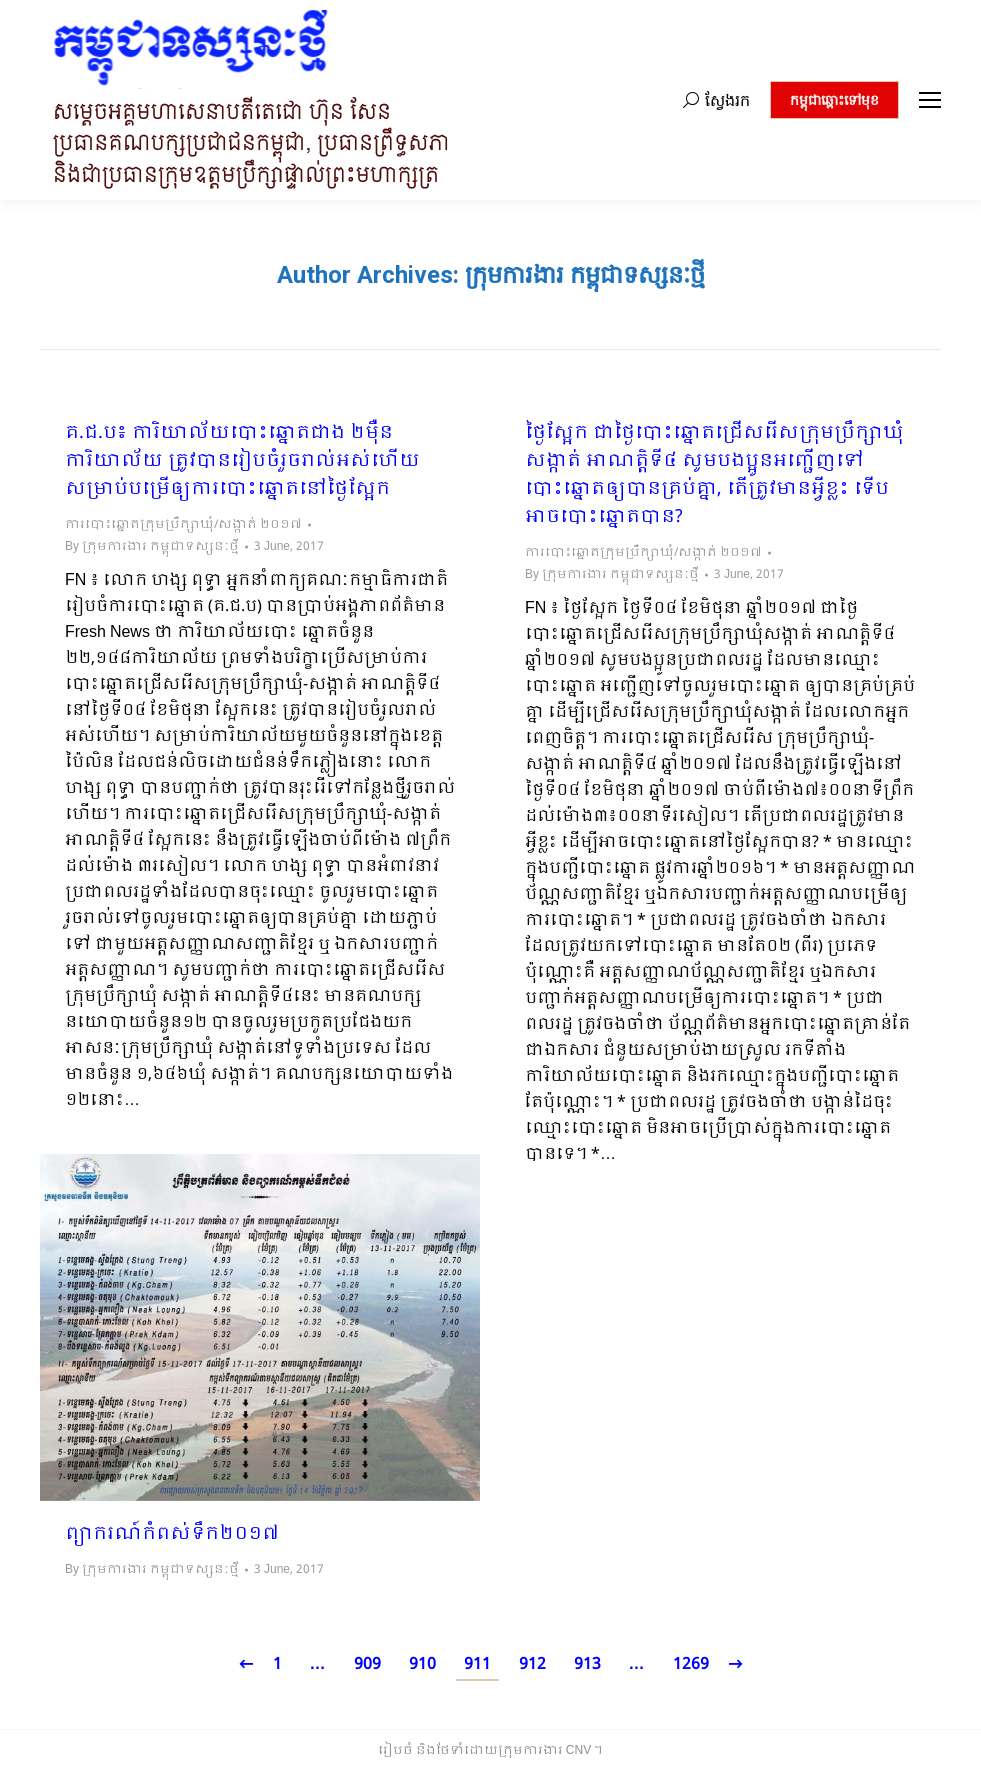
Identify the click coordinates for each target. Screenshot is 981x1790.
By (152, 547)
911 (477, 1664)
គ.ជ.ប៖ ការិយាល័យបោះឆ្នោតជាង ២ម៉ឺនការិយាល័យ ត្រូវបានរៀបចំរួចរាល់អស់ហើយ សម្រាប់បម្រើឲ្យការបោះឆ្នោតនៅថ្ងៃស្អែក (242, 462)
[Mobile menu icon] (930, 100)
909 (367, 1664)
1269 (691, 1664)
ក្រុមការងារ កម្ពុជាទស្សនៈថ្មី (585, 275)
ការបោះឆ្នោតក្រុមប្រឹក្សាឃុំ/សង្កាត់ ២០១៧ (183, 525)
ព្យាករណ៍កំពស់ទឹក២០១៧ (172, 1535)
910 (422, 1664)
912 (532, 1664)
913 (587, 1664)
